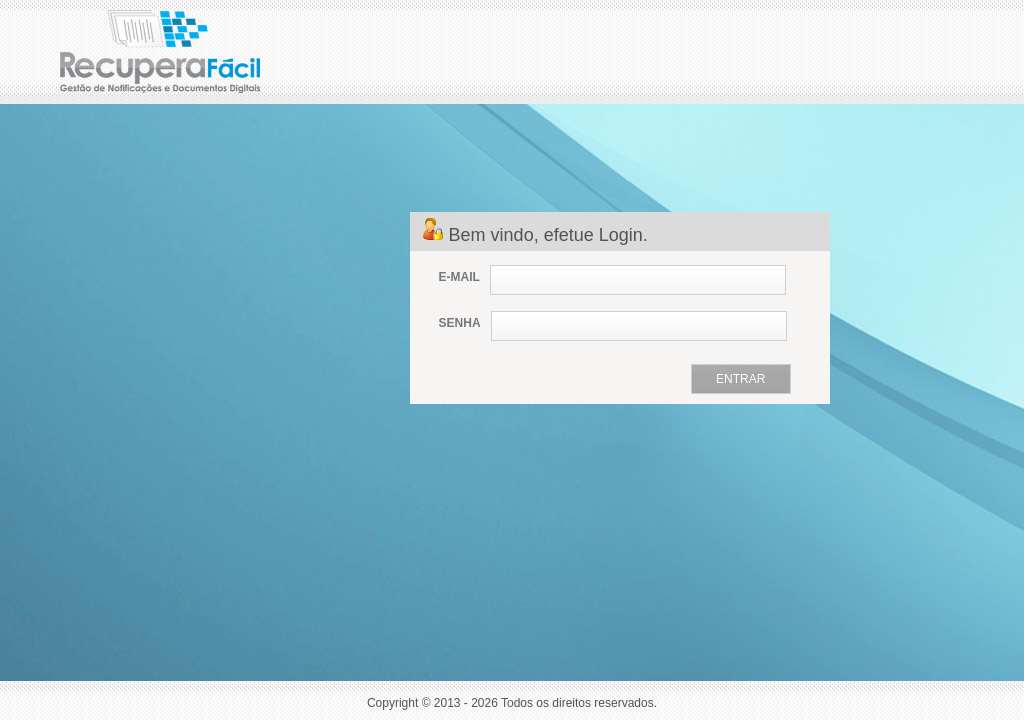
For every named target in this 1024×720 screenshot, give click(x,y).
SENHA (460, 323)
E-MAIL (459, 277)
